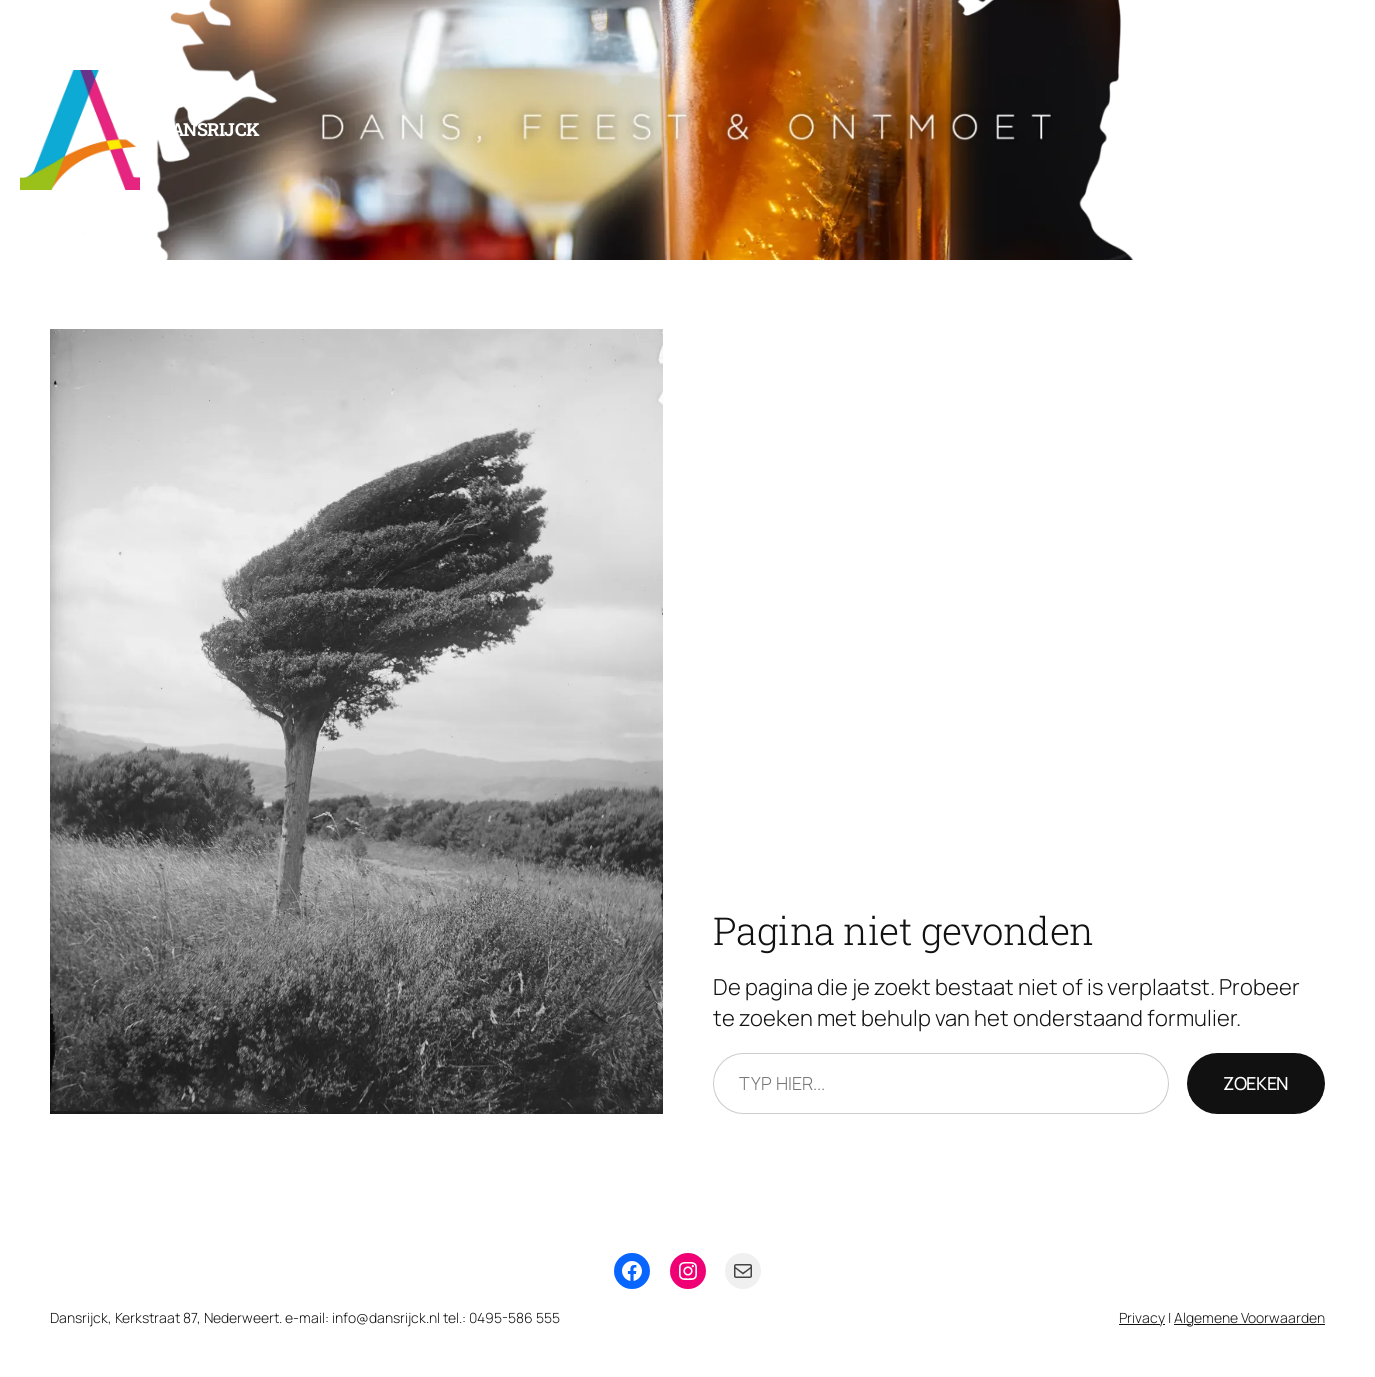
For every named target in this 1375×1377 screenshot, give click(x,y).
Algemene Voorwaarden (1249, 1317)
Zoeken (1256, 1083)
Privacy (1142, 1317)
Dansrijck (209, 129)
